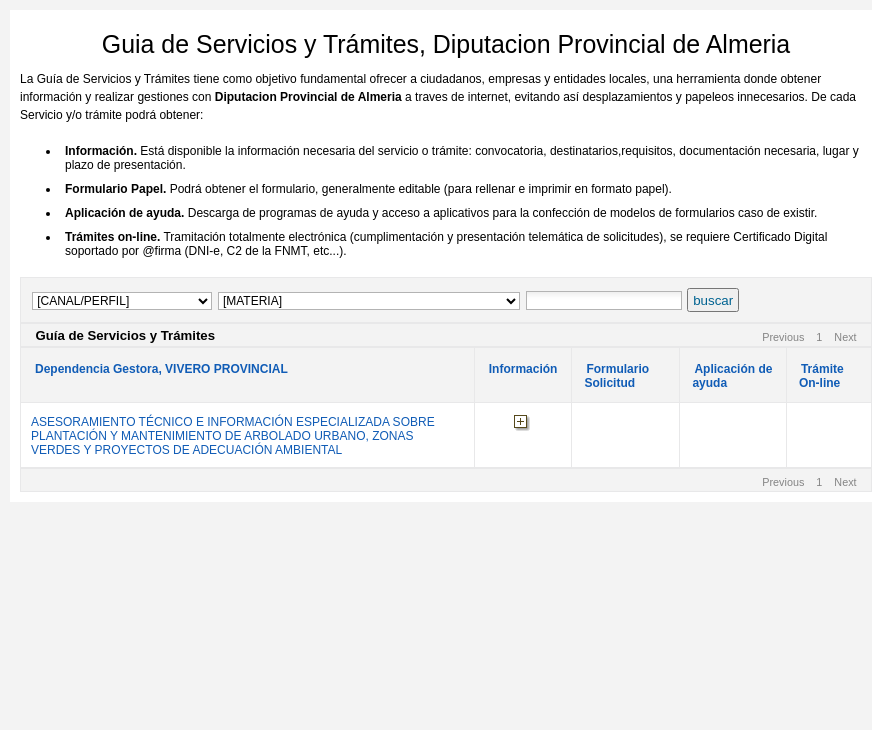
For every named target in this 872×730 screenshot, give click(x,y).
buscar (713, 300)
